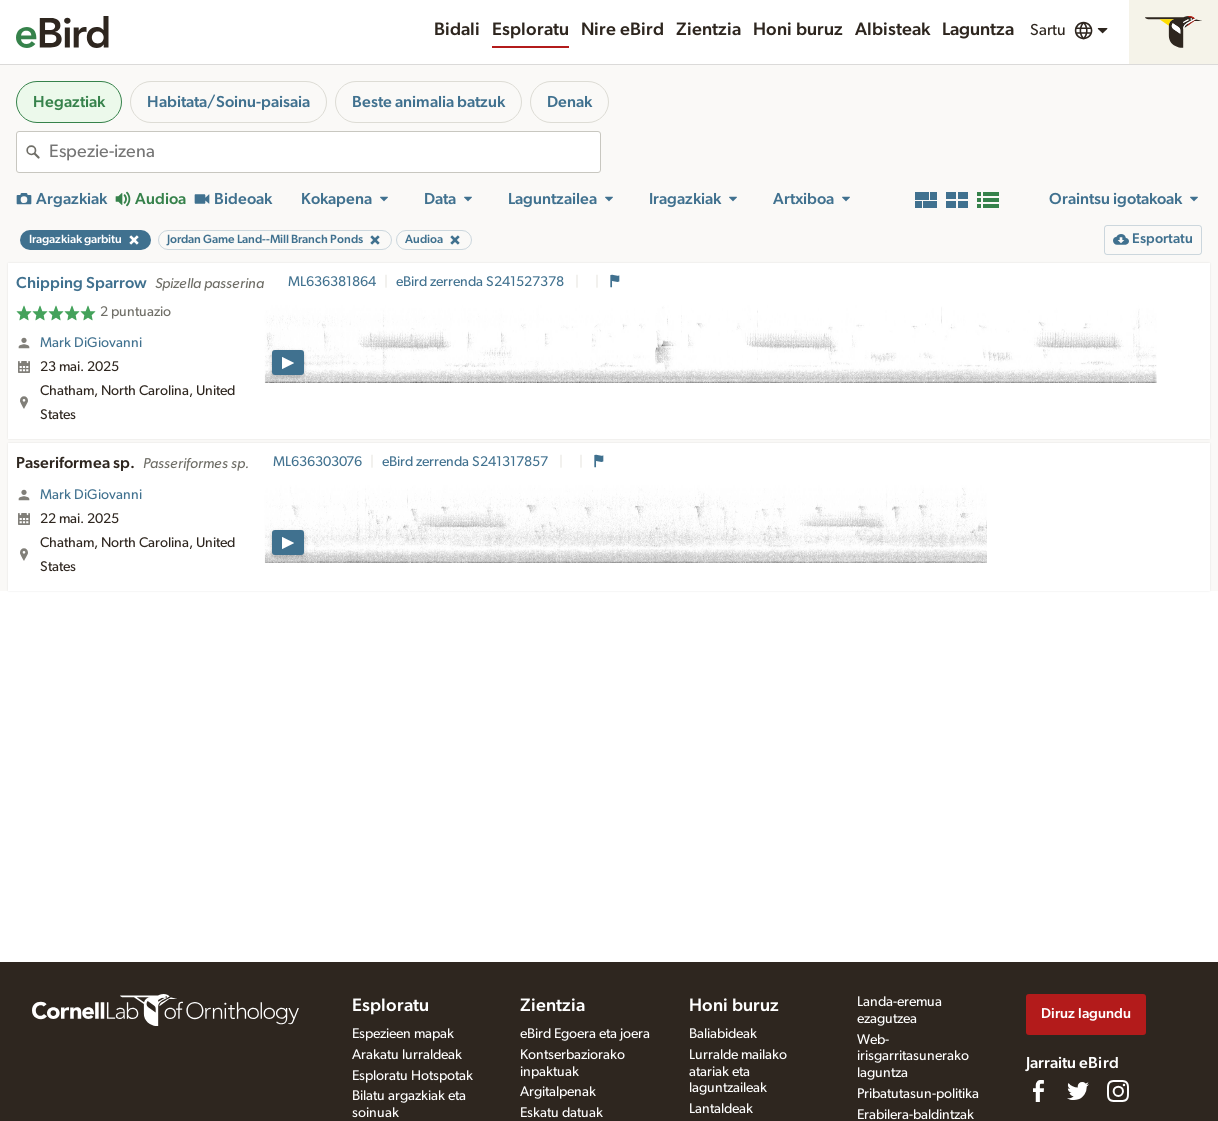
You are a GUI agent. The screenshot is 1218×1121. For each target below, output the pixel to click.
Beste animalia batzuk (428, 102)
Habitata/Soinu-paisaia (228, 102)
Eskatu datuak (561, 1113)
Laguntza (978, 30)
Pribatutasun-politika (918, 1094)
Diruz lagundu (1086, 1013)
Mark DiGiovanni (91, 343)
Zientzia (708, 30)
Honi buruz (798, 30)
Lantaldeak (721, 1109)
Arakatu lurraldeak (407, 1055)
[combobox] (324, 152)
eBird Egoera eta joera (585, 1034)
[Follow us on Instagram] (1118, 1091)
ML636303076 (317, 462)
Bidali (457, 30)
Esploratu (530, 30)
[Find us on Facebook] (1038, 1091)
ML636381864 (332, 282)
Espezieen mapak (403, 1034)
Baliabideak (723, 1034)
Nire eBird (622, 30)
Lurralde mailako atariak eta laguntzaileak (738, 1072)
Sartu (1048, 30)
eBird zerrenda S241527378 (481, 282)
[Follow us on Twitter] (1078, 1091)
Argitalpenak (558, 1092)
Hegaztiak (69, 102)
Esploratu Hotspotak (412, 1076)
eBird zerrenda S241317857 (466, 462)
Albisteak (892, 30)
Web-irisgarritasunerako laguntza (913, 1057)
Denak (569, 102)
